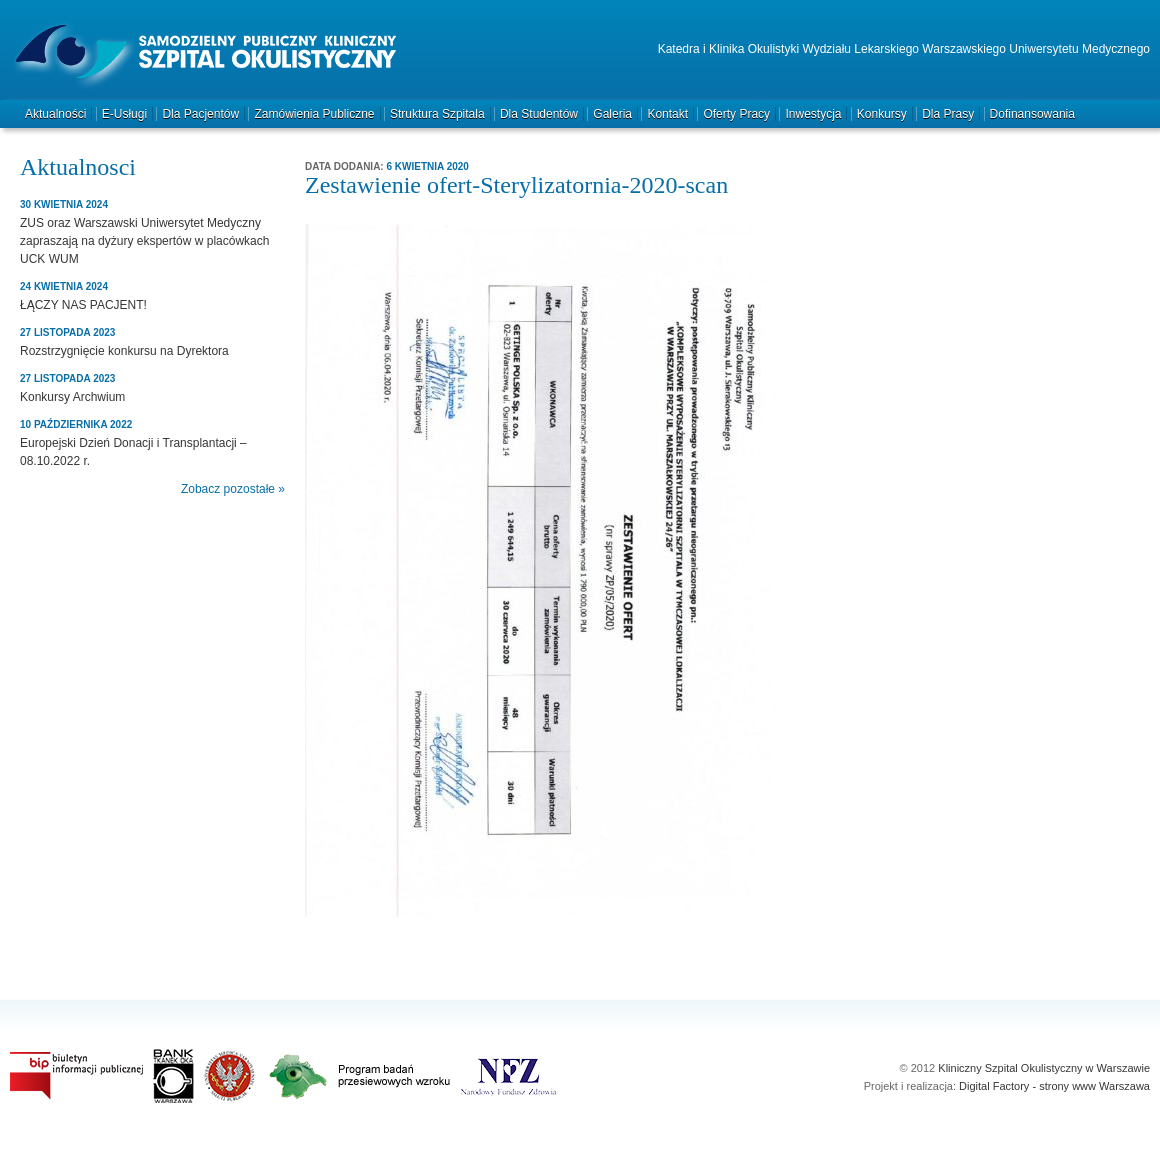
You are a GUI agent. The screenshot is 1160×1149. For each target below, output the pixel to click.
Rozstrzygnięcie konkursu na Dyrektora (124, 351)
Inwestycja (813, 114)
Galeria (612, 114)
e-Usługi (124, 114)
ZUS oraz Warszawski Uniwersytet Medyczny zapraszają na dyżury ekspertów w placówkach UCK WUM (144, 241)
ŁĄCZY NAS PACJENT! (83, 305)
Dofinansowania (1032, 114)
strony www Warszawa (1094, 1086)
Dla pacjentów (200, 114)
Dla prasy (948, 114)
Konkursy (882, 114)
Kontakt (667, 114)
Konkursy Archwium (72, 397)
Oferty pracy (736, 114)
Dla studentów (539, 114)
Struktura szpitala (437, 114)
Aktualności (55, 114)
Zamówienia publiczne (314, 114)
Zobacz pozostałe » (233, 489)
